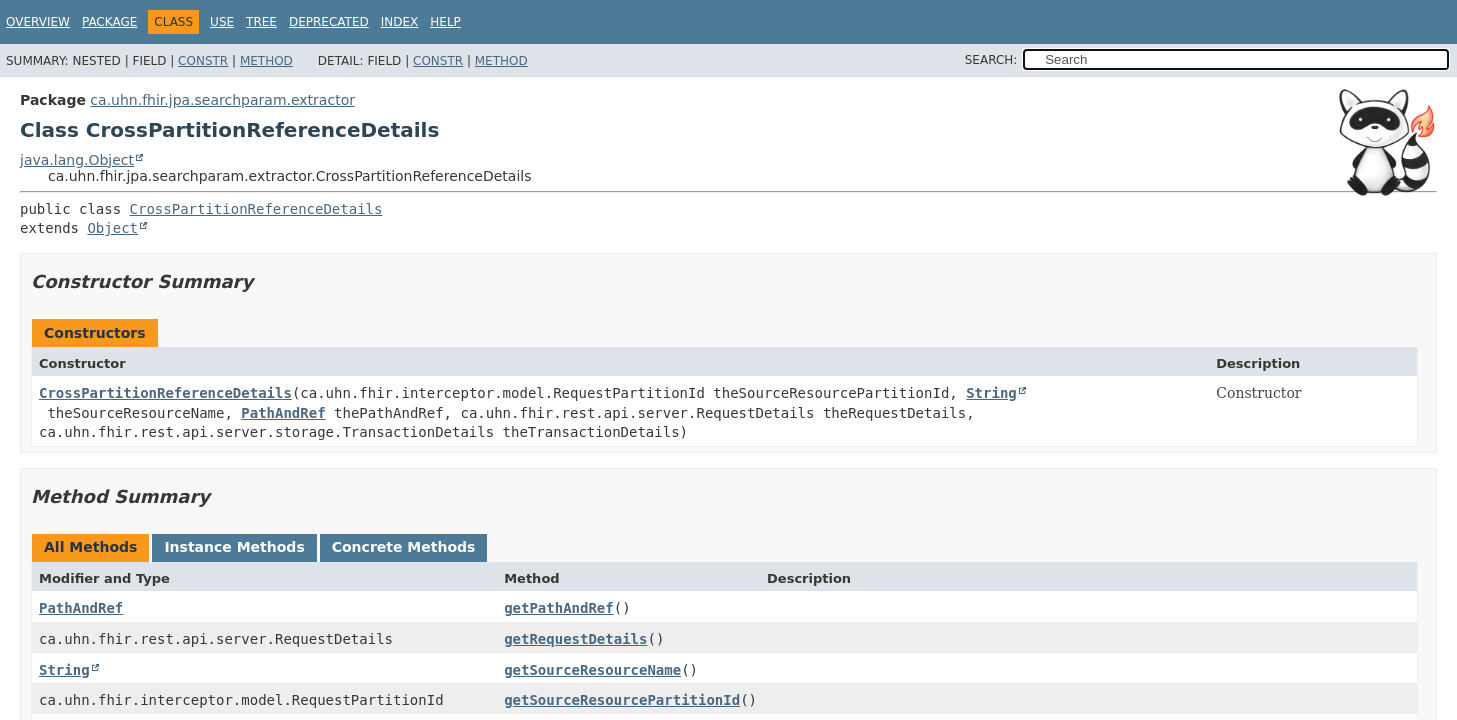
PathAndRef (283, 413)
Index (400, 22)
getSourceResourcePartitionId (622, 700)
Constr (203, 61)
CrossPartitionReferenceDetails (256, 209)
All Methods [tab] (90, 547)
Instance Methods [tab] (234, 547)
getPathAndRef (559, 608)
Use (222, 22)
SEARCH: (991, 60)
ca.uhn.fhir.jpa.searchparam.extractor (222, 100)
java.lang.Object (77, 160)
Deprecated (329, 22)
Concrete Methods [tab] (404, 547)
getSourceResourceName (592, 670)
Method (266, 61)
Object (112, 228)
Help (445, 22)
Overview (38, 22)
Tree (261, 22)
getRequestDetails (575, 639)
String (991, 393)
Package (109, 22)
